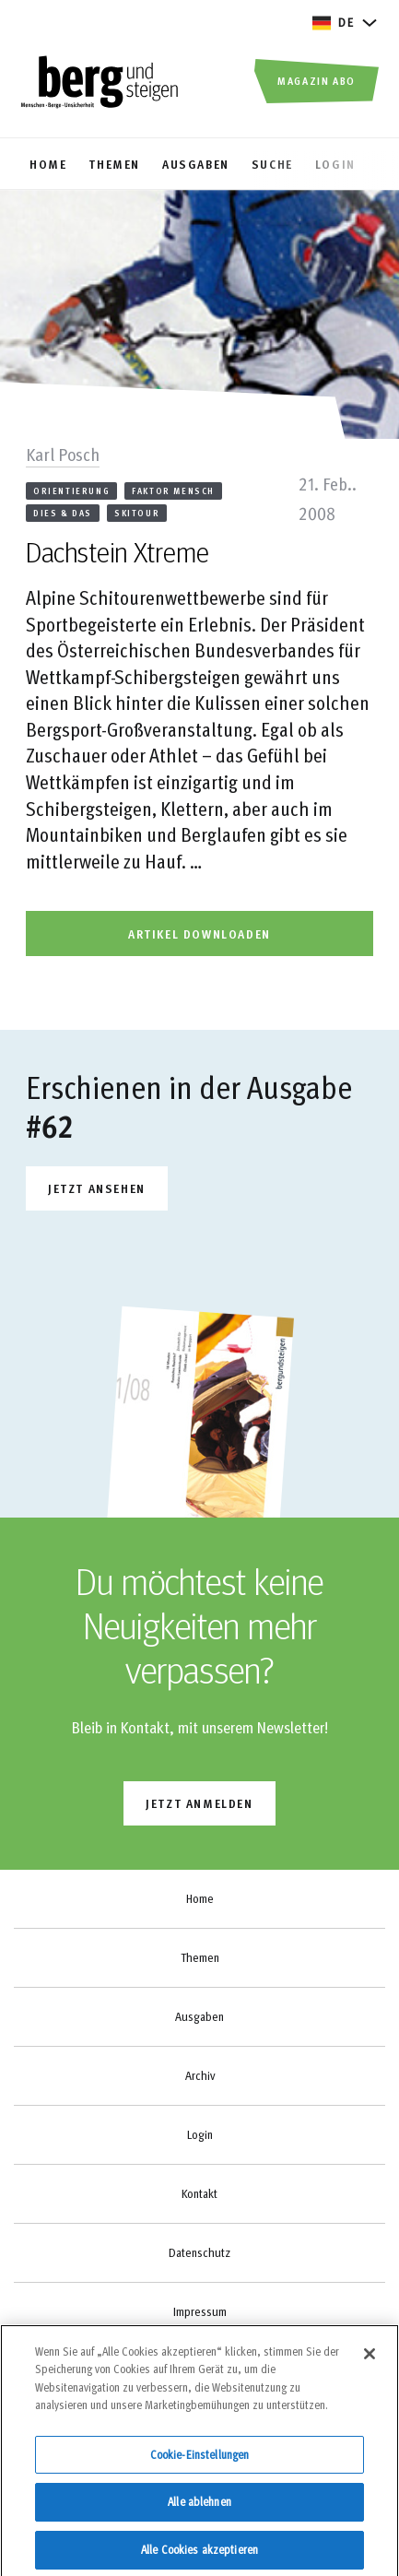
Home (200, 1898)
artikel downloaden (199, 933)
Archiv (200, 2075)
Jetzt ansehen (97, 1188)
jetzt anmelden (199, 1803)
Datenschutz (199, 2252)
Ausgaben (199, 2016)
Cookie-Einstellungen (200, 2461)
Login (200, 2134)
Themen (200, 1957)
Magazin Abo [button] (316, 80)
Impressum (200, 2311)
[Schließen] (369, 2360)
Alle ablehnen (199, 2508)
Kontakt (199, 2193)
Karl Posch (63, 453)
